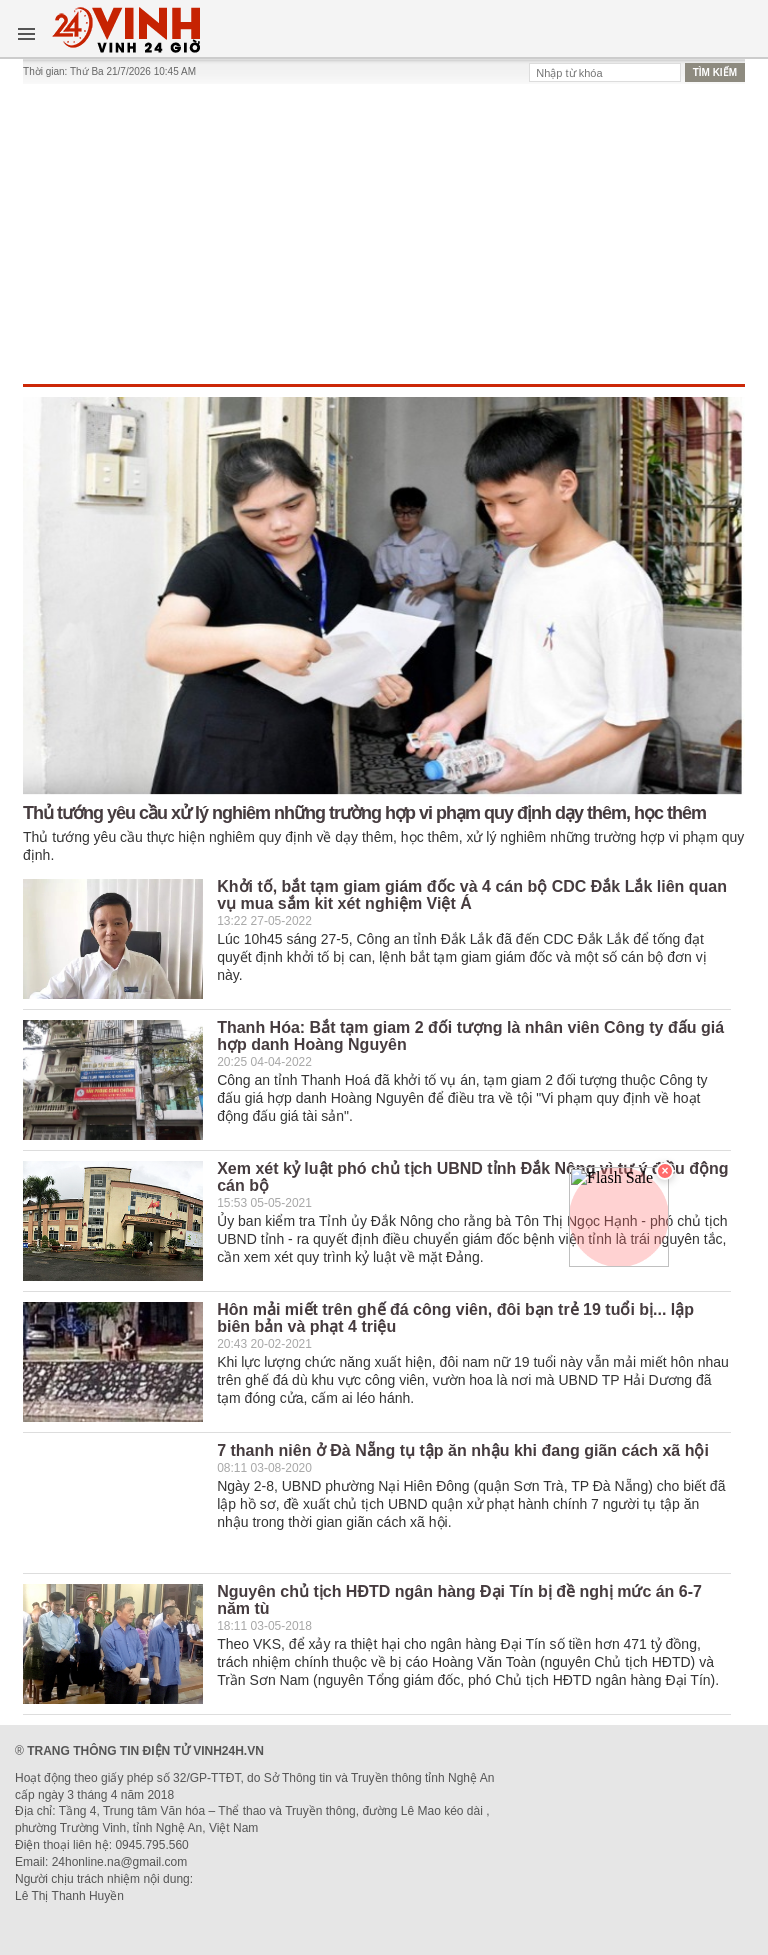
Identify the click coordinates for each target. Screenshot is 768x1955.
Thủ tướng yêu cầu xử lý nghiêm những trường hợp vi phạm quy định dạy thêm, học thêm (364, 813)
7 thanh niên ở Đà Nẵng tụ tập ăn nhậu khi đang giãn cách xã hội (463, 1450)
